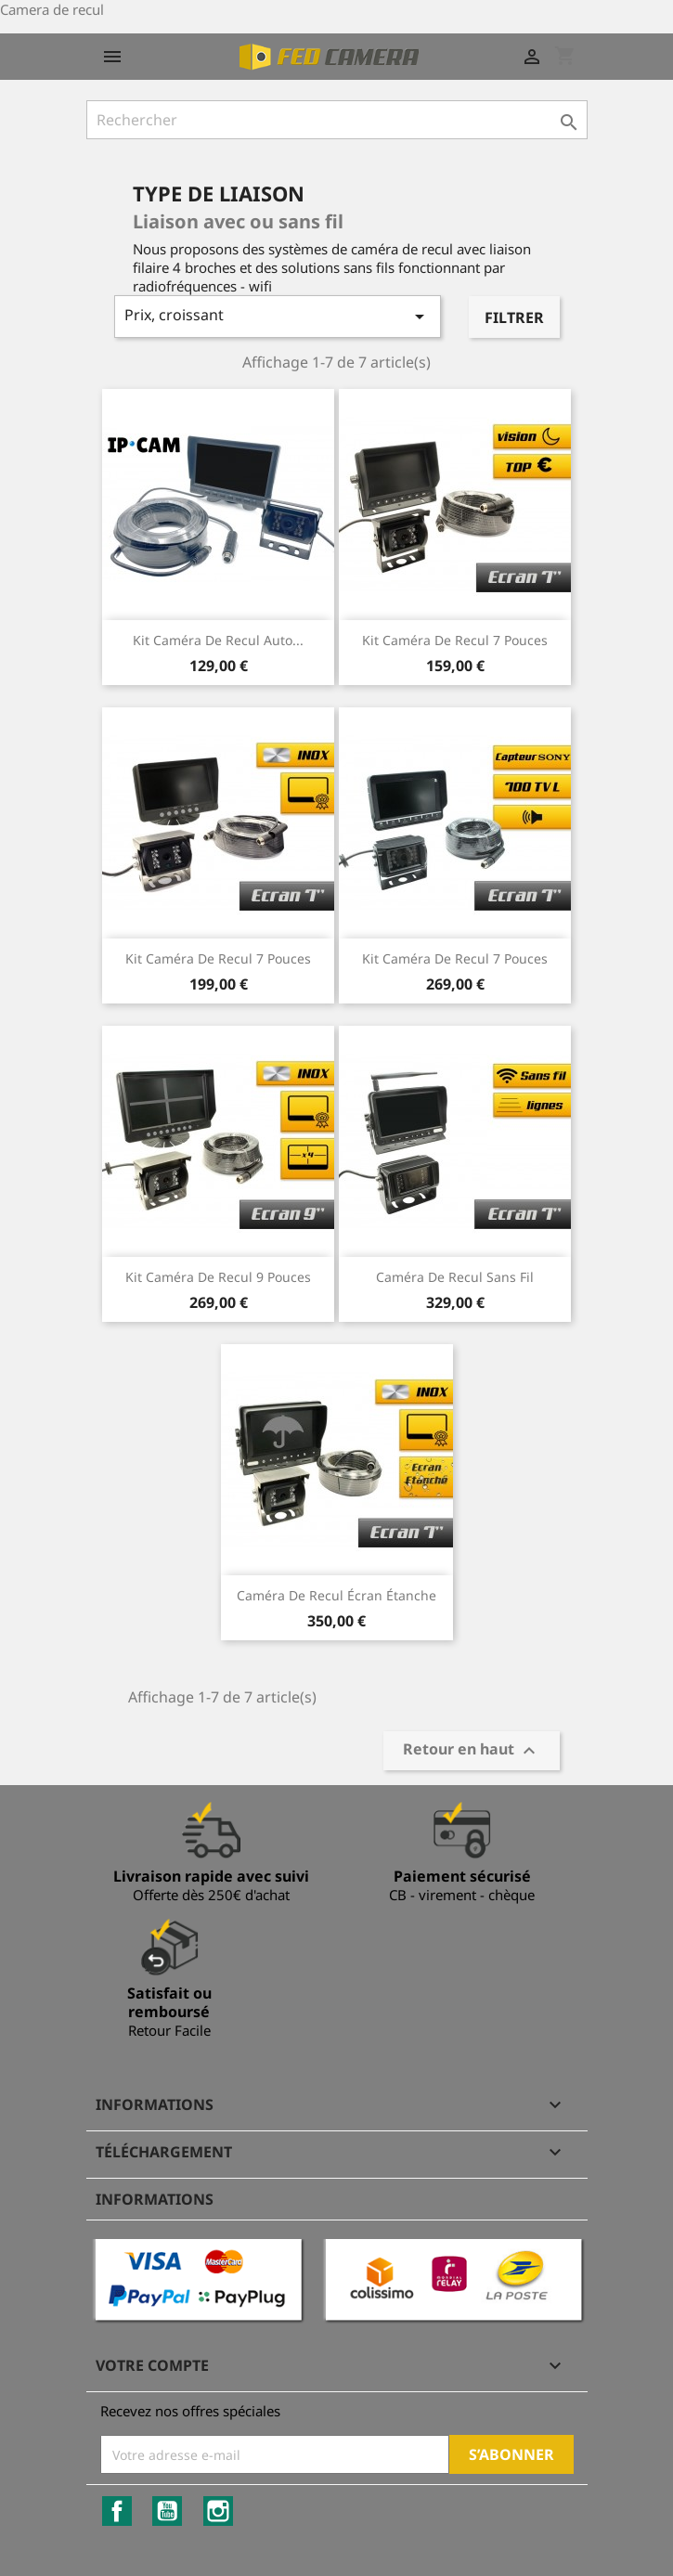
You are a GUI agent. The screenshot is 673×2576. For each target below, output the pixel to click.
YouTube (167, 2511)
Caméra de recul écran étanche (336, 1595)
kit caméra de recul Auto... (218, 640)
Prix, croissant (278, 316)
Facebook (117, 2511)
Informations (155, 2199)
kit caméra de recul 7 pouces (455, 958)
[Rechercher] (337, 119)
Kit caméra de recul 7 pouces (455, 640)
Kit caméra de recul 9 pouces (218, 1277)
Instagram (218, 2511)
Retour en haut (471, 1751)
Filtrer (514, 317)
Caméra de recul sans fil (455, 1277)
